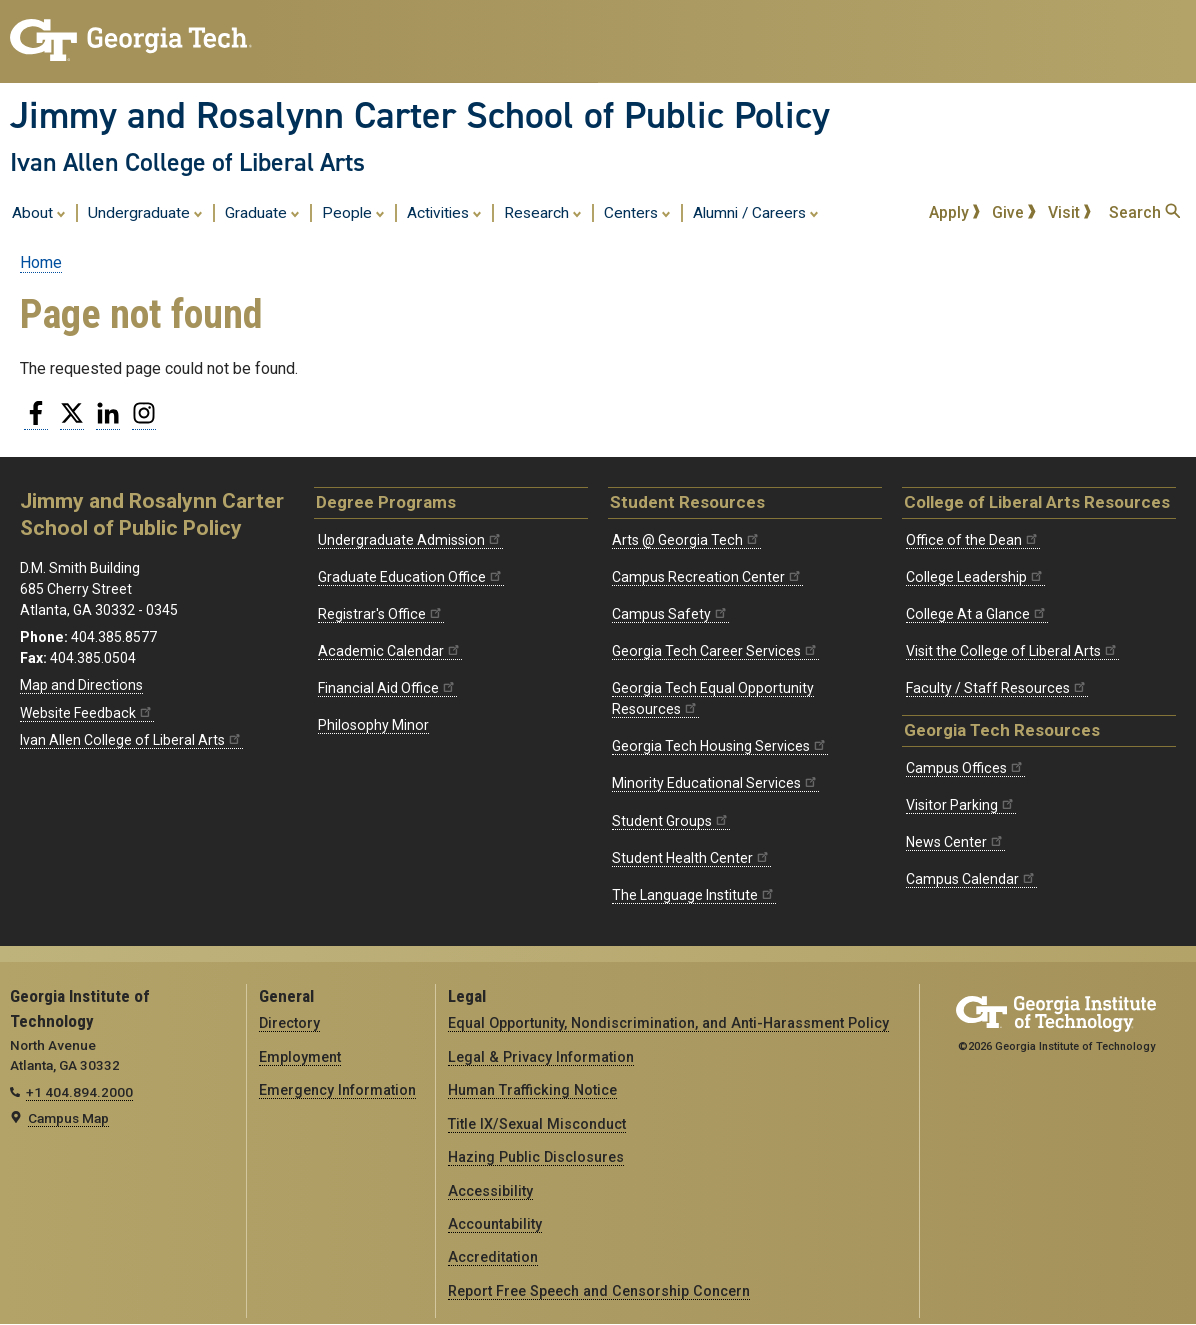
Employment (300, 1057)
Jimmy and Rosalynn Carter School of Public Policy (420, 115)
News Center (955, 842)
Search (1144, 212)
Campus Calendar (971, 879)
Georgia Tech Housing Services (720, 746)
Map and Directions (81, 685)
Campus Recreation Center (707, 577)
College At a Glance (977, 614)
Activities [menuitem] (444, 212)
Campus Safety (670, 614)
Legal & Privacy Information (541, 1057)
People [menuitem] (353, 212)
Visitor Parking (961, 805)
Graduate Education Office (411, 577)
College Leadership (975, 577)
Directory (289, 1023)
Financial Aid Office (387, 688)
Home (41, 262)
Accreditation (493, 1257)
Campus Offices (965, 768)
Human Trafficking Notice (532, 1090)
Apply (955, 212)
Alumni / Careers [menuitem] (756, 212)
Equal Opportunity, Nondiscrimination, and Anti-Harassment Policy (668, 1023)
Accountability (495, 1224)
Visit (1070, 212)
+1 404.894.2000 (79, 1092)
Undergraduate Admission (410, 540)
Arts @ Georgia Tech (686, 540)
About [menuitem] (39, 212)
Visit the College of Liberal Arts (1012, 651)
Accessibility (490, 1191)
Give (1014, 212)
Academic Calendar (390, 651)
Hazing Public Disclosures (536, 1157)
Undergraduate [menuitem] (145, 212)
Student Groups (671, 821)
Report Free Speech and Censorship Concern (599, 1291)
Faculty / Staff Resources (997, 688)
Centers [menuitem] (637, 212)
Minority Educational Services (715, 783)
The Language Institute (694, 895)
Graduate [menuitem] (262, 212)
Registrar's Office (381, 614)
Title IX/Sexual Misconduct (537, 1124)
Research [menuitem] (543, 212)
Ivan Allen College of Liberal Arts (187, 162)
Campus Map (68, 1118)
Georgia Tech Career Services (715, 651)
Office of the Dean (973, 540)
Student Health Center (691, 858)
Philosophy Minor (373, 725)
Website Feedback (87, 713)
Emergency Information (337, 1090)
